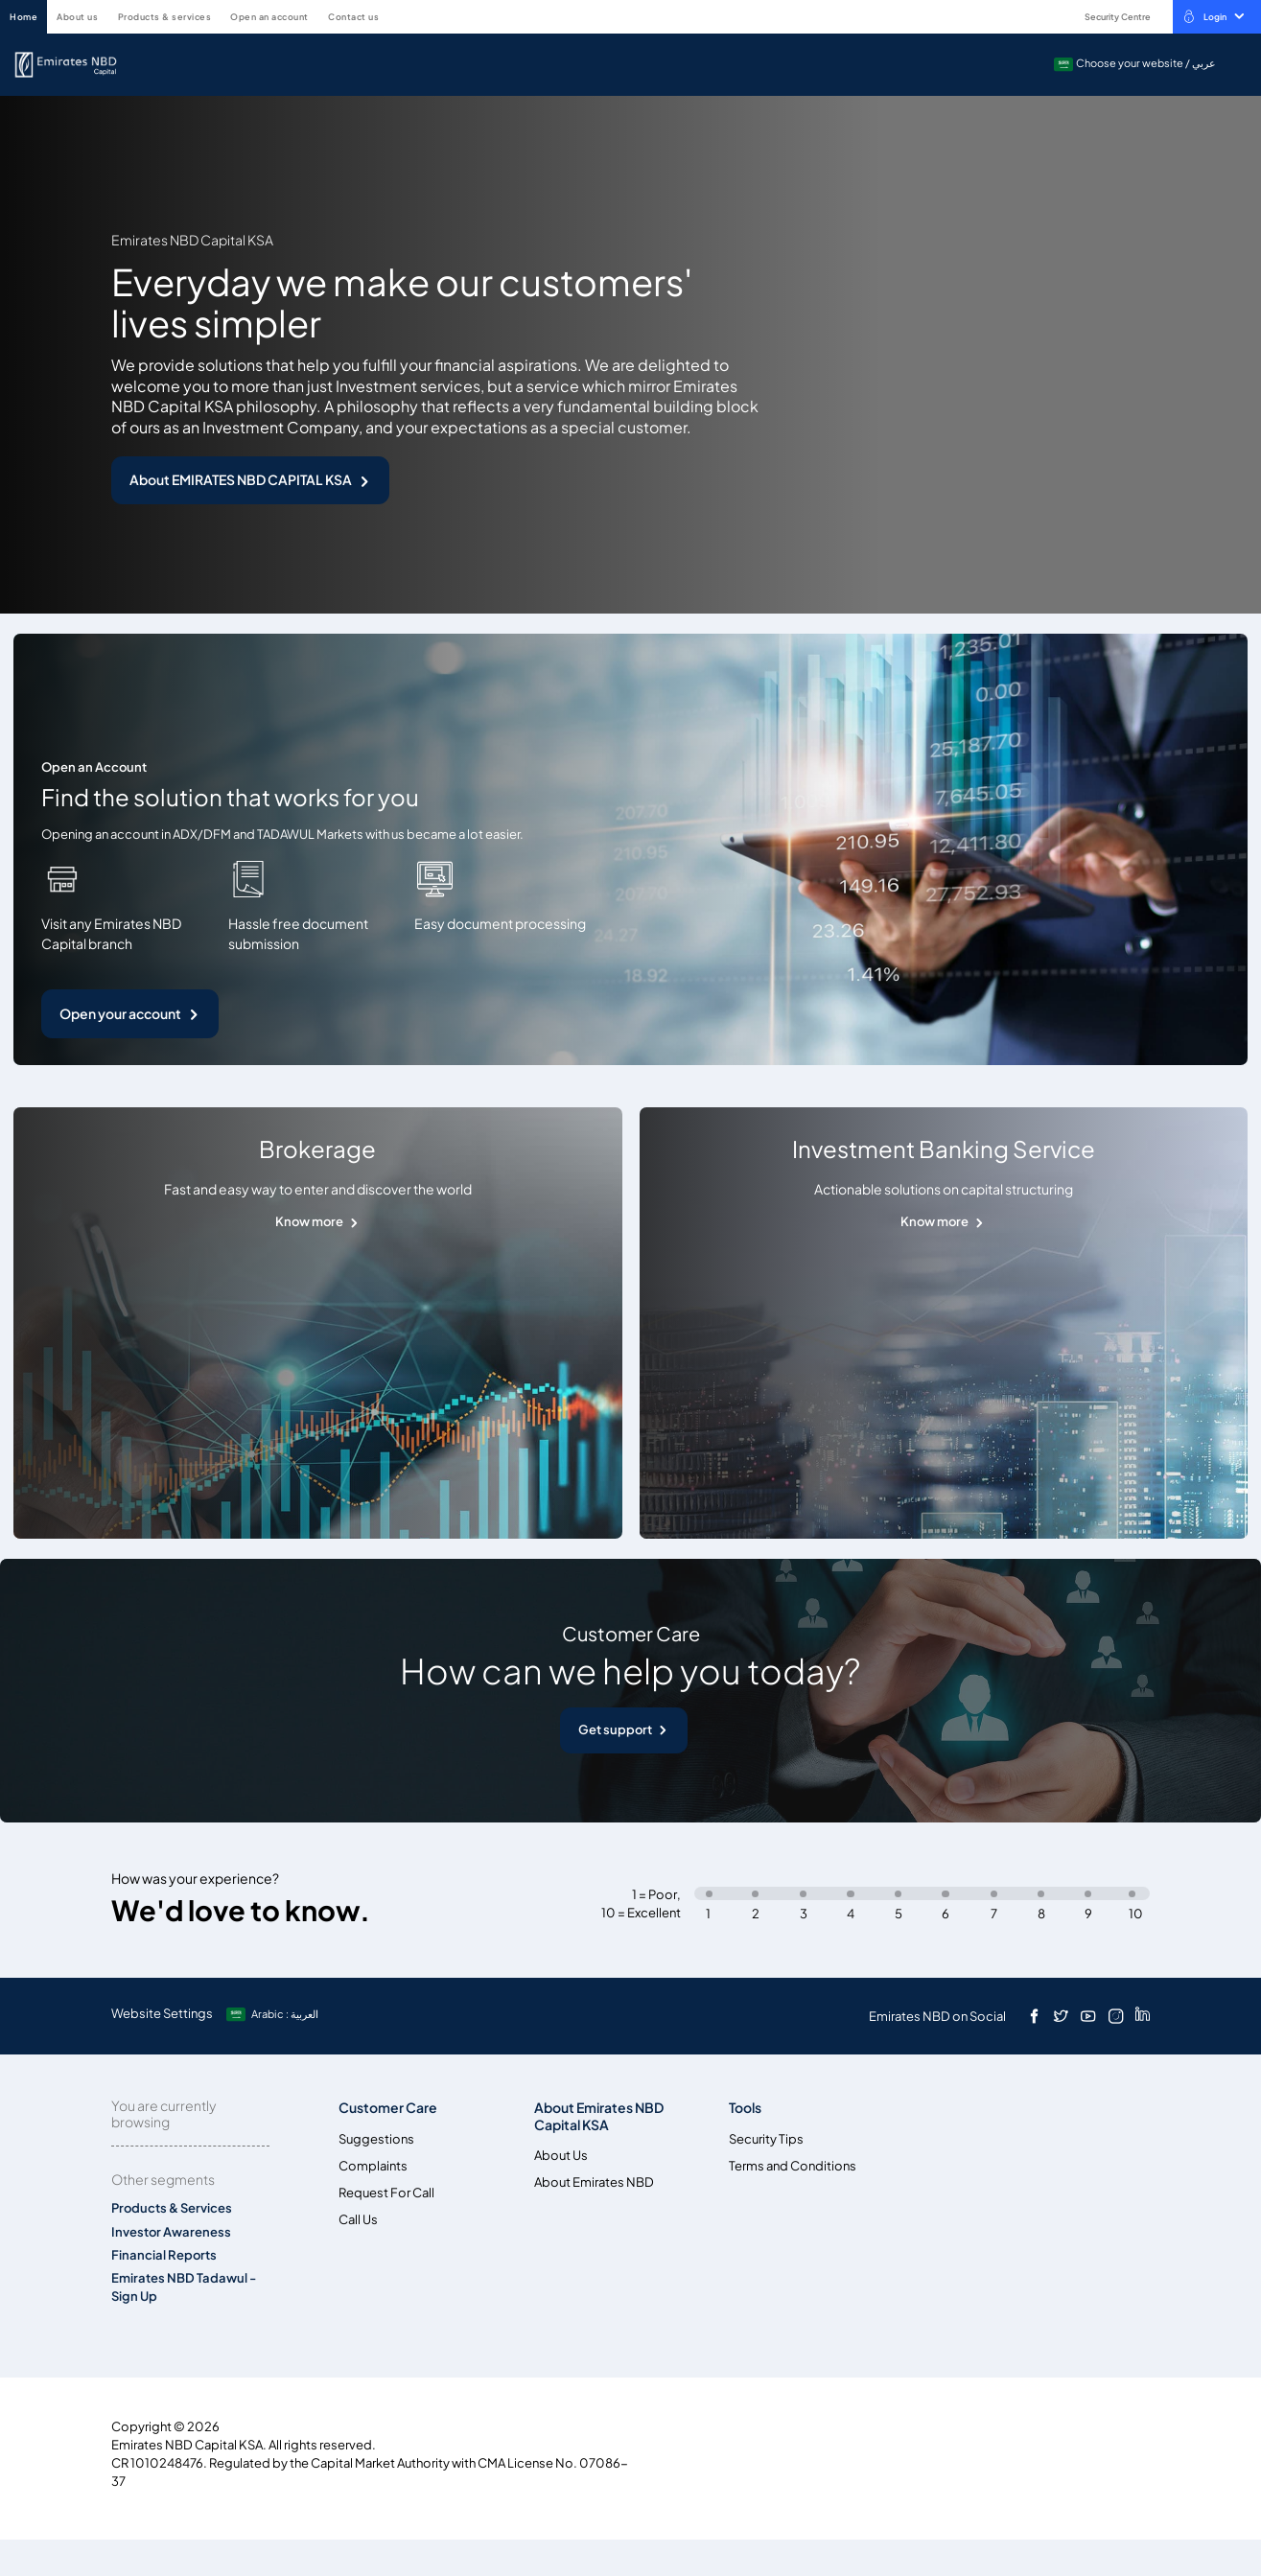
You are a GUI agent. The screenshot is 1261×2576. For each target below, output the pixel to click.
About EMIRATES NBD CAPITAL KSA (240, 480)
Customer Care (388, 2108)
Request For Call (386, 2193)
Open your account (120, 1014)
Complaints (373, 2166)
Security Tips (766, 2139)
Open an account (269, 17)
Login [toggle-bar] (1213, 16)
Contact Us (353, 17)
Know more (309, 1222)
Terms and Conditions (792, 2166)
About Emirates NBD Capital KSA (599, 2116)
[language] (273, 2014)
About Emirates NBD (594, 2182)
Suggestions (376, 2139)
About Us (77, 17)
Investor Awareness (171, 2232)
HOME (23, 17)
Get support (615, 1730)
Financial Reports (164, 2255)
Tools (745, 2108)
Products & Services (165, 17)
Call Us (358, 2220)
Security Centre (1108, 17)
